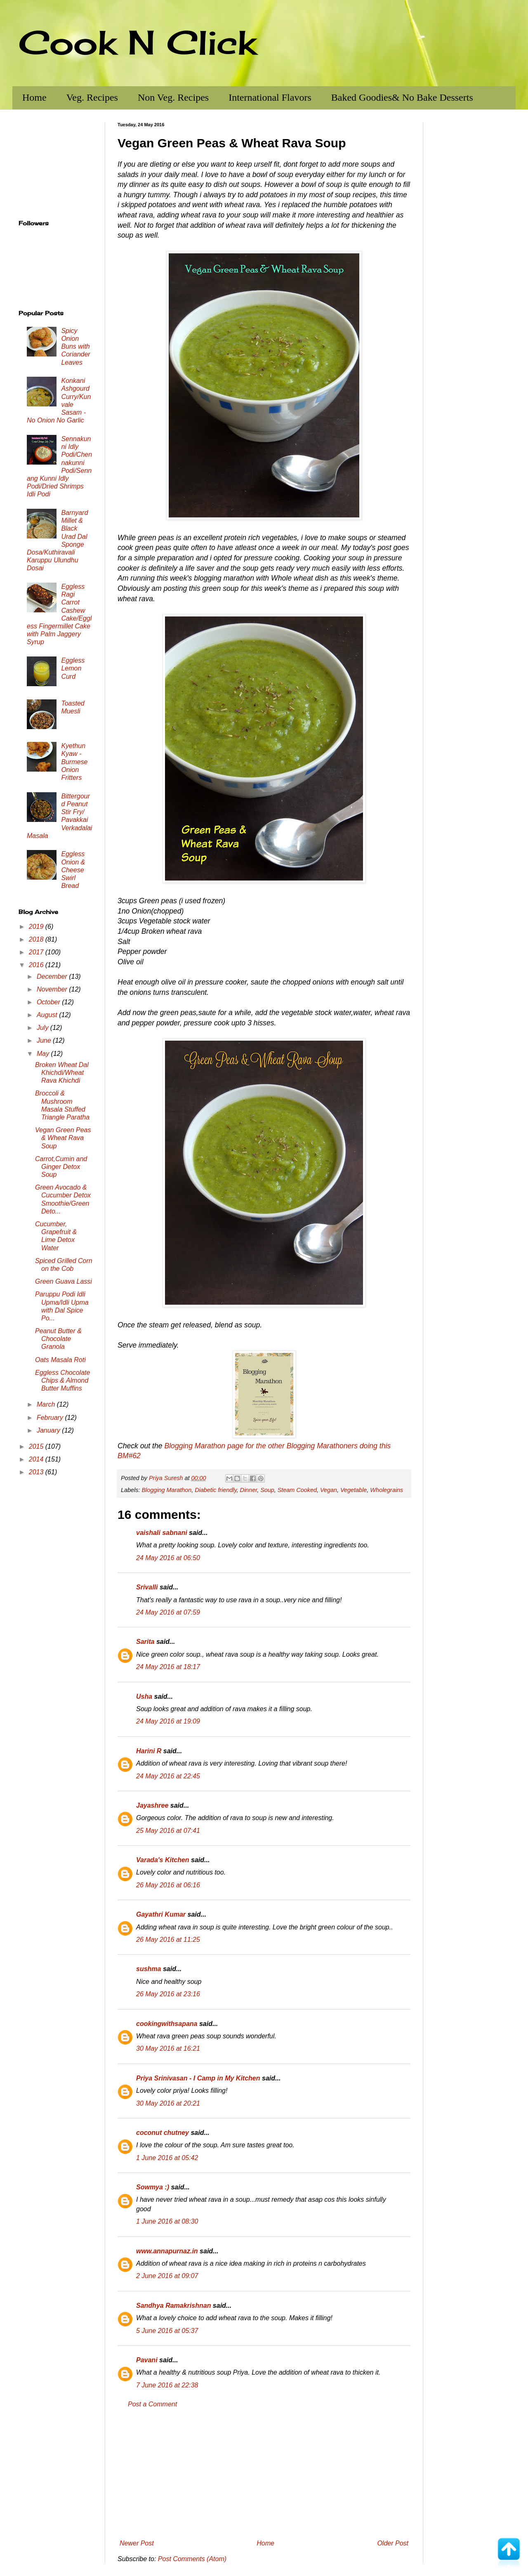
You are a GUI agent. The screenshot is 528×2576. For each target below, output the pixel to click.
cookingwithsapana (166, 2023)
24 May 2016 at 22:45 (168, 1776)
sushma (148, 1968)
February (51, 1417)
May (44, 1053)
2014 (37, 1459)
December (53, 976)
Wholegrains (386, 1490)
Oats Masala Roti (60, 1359)
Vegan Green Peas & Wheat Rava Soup (63, 1137)
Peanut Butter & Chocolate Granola (58, 1338)
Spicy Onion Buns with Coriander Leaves (75, 346)
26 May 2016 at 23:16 (168, 1994)
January (49, 1430)
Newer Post (137, 2543)
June (45, 1040)
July (43, 1027)
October (49, 1002)
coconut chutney (162, 2132)
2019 (37, 926)
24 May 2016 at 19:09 (168, 1721)
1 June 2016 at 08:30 (167, 2221)
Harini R (148, 1750)
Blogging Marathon (166, 1490)
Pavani (147, 2359)
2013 (37, 1472)
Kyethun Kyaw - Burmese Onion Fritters (74, 761)
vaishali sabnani (161, 1532)
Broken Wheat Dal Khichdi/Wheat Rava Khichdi (62, 1072)
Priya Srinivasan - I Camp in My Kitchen (198, 2078)
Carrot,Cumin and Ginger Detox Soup (61, 1166)
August (48, 1014)
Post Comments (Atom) (192, 2558)
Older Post (392, 2543)
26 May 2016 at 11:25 (168, 1939)
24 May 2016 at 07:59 (168, 1612)
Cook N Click (137, 42)
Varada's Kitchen (162, 1859)
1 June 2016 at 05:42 (167, 2157)
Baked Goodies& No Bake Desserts (402, 97)
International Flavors (270, 97)
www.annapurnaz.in (167, 2251)
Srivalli (147, 1587)
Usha (144, 1696)
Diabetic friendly (215, 1490)
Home (34, 97)
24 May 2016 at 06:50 (168, 1557)
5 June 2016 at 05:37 (167, 2330)
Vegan (328, 1490)
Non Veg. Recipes (173, 97)
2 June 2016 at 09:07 (167, 2275)
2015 (37, 1446)
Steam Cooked (297, 1490)
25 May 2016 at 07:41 (168, 1830)
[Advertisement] (264, 2474)
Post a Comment (152, 2404)
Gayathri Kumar (161, 1914)
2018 (37, 939)
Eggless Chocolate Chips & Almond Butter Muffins (62, 1380)
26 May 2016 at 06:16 (168, 1885)
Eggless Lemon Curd (73, 668)
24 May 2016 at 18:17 (168, 1666)
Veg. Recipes (92, 97)
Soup (267, 1490)
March (47, 1404)
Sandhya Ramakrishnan (173, 2305)
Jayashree (152, 1805)
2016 (37, 964)
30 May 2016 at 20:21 (168, 2103)
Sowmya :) (152, 2187)
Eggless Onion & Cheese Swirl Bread (73, 869)
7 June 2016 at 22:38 (167, 2385)
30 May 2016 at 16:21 (168, 2048)
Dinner (248, 1490)
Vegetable (353, 1490)
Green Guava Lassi (63, 1281)
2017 (37, 952)
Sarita (145, 1641)
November (53, 989)
